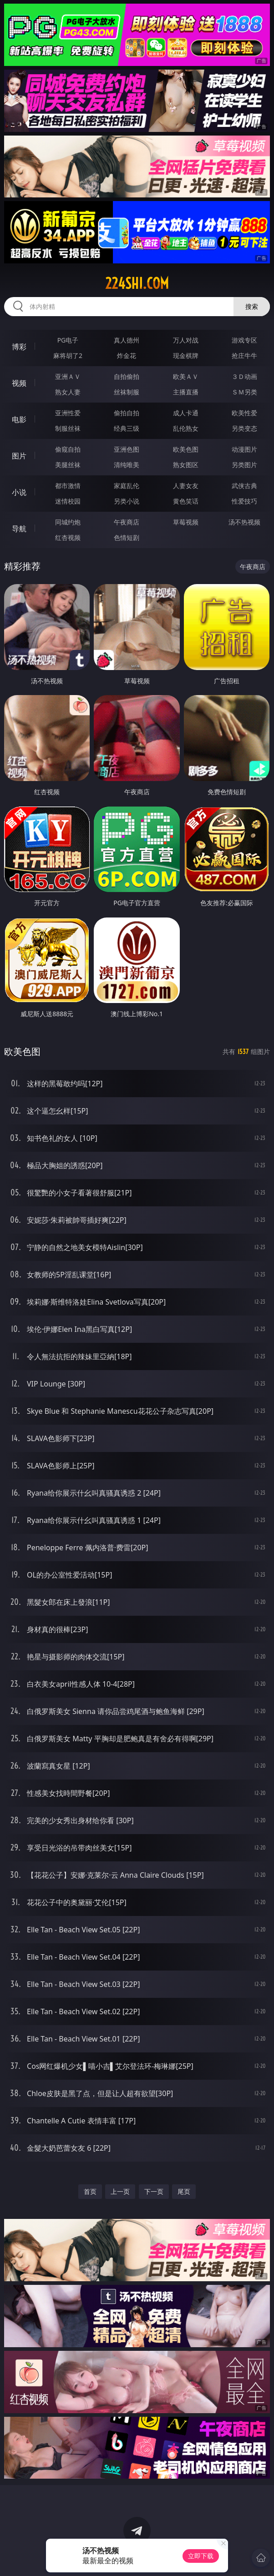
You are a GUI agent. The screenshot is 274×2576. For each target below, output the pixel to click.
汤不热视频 (244, 522)
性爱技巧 (244, 501)
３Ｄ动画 (244, 376)
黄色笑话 (185, 501)
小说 (19, 492)
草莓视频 (185, 522)
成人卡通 (185, 412)
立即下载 (200, 2555)
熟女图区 (185, 464)
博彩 (19, 347)
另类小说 (126, 501)
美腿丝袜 (68, 464)
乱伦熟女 (185, 428)
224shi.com (137, 283)
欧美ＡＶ (185, 376)
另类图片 (244, 464)
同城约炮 (68, 522)
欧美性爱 (244, 412)
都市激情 (68, 485)
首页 (90, 2191)
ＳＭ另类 (244, 392)
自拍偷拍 (126, 376)
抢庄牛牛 (244, 355)
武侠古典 (244, 485)
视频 (19, 383)
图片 (19, 456)
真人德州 (126, 340)
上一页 (120, 2191)
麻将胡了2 (67, 355)
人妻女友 (185, 485)
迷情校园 (68, 501)
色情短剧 (126, 537)
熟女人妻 (68, 392)
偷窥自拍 (68, 449)
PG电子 (68, 340)
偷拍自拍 (126, 412)
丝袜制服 (126, 392)
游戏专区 (244, 340)
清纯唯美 (126, 464)
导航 (19, 529)
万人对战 (185, 340)
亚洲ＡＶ (68, 376)
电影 (19, 419)
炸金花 (126, 355)
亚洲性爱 (68, 412)
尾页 (184, 2191)
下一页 (153, 2191)
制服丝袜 (68, 428)
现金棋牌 (185, 355)
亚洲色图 (126, 449)
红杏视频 (68, 537)
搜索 (251, 306)
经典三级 (126, 428)
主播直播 (185, 392)
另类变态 (244, 428)
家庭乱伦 (126, 485)
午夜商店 (126, 522)
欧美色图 (185, 449)
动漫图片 (244, 449)
